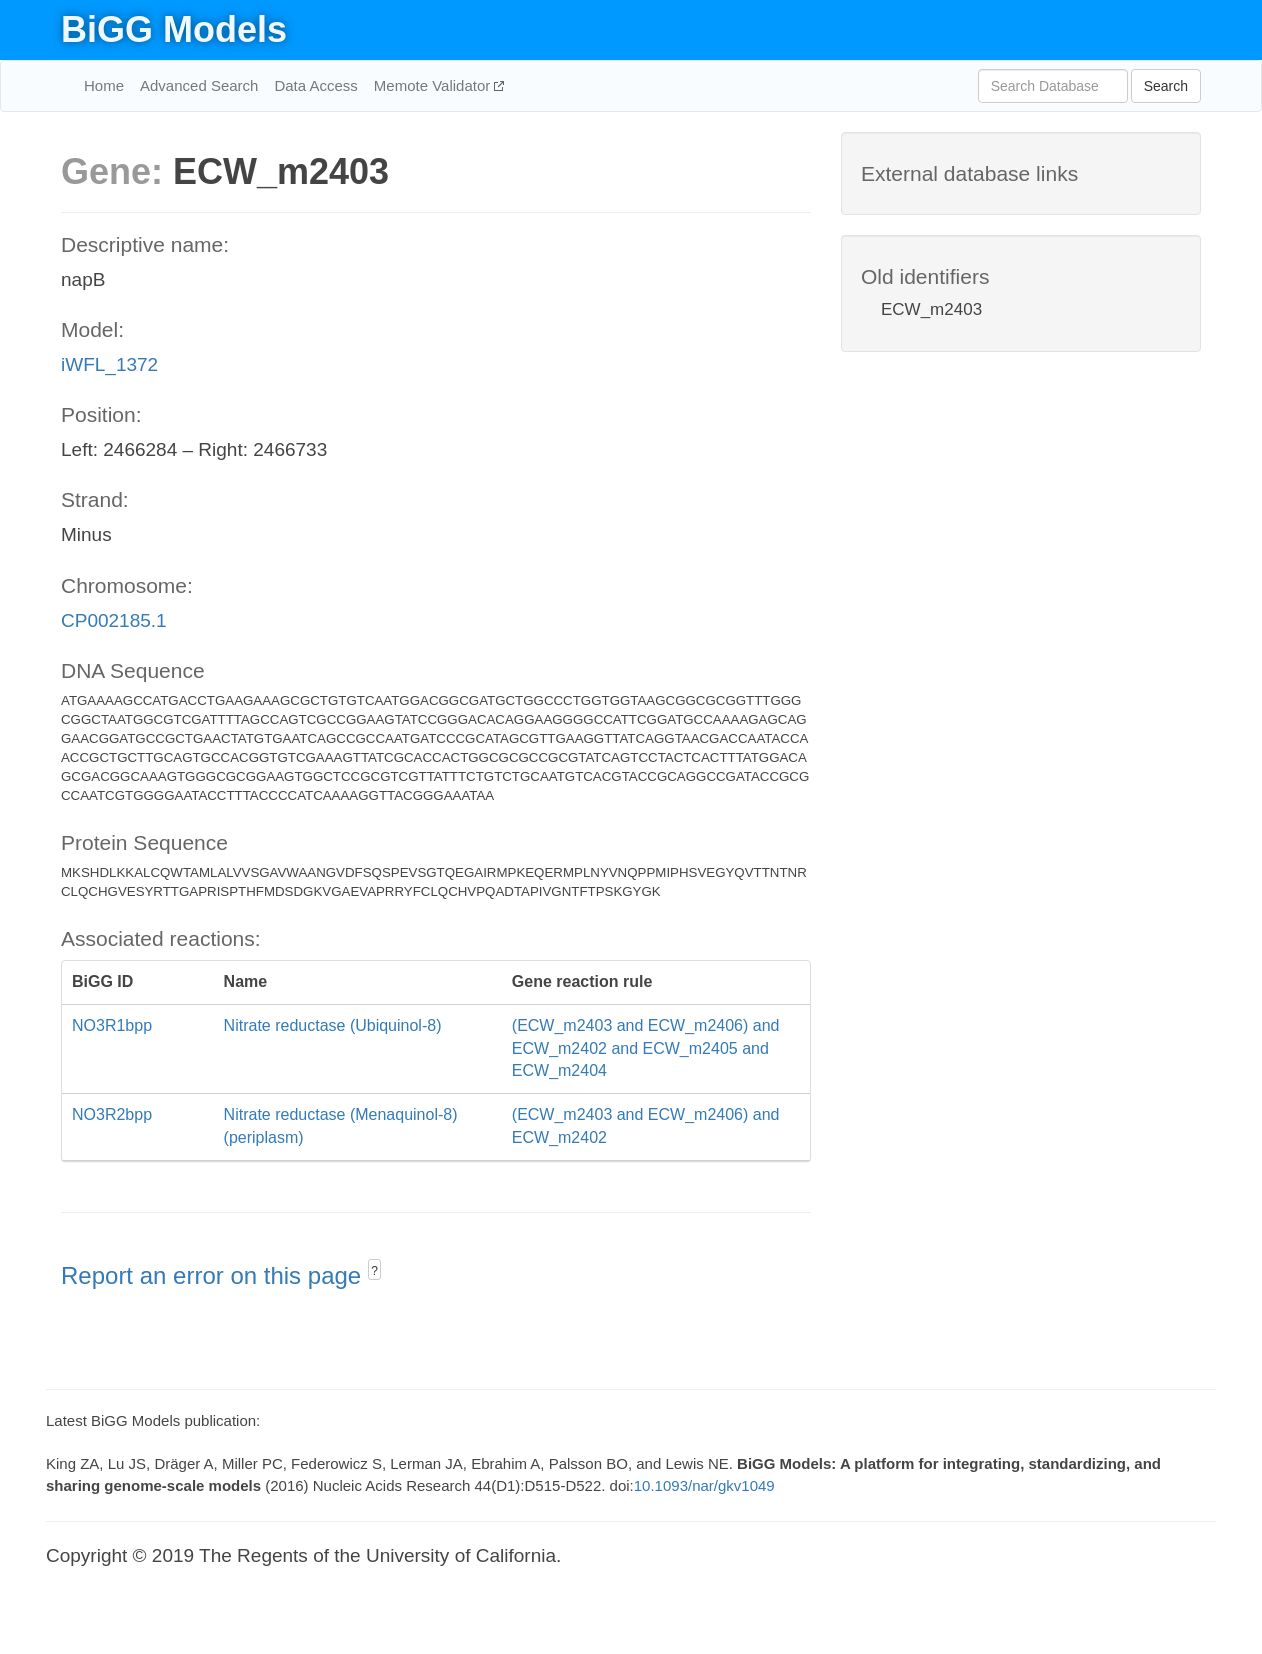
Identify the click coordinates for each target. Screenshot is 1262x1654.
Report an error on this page (214, 1275)
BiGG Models (174, 29)
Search (1166, 86)
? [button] (374, 1271)
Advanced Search (199, 85)
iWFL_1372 (109, 364)
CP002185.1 (114, 620)
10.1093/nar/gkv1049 (704, 1485)
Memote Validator (434, 85)
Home (104, 85)
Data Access (315, 85)
